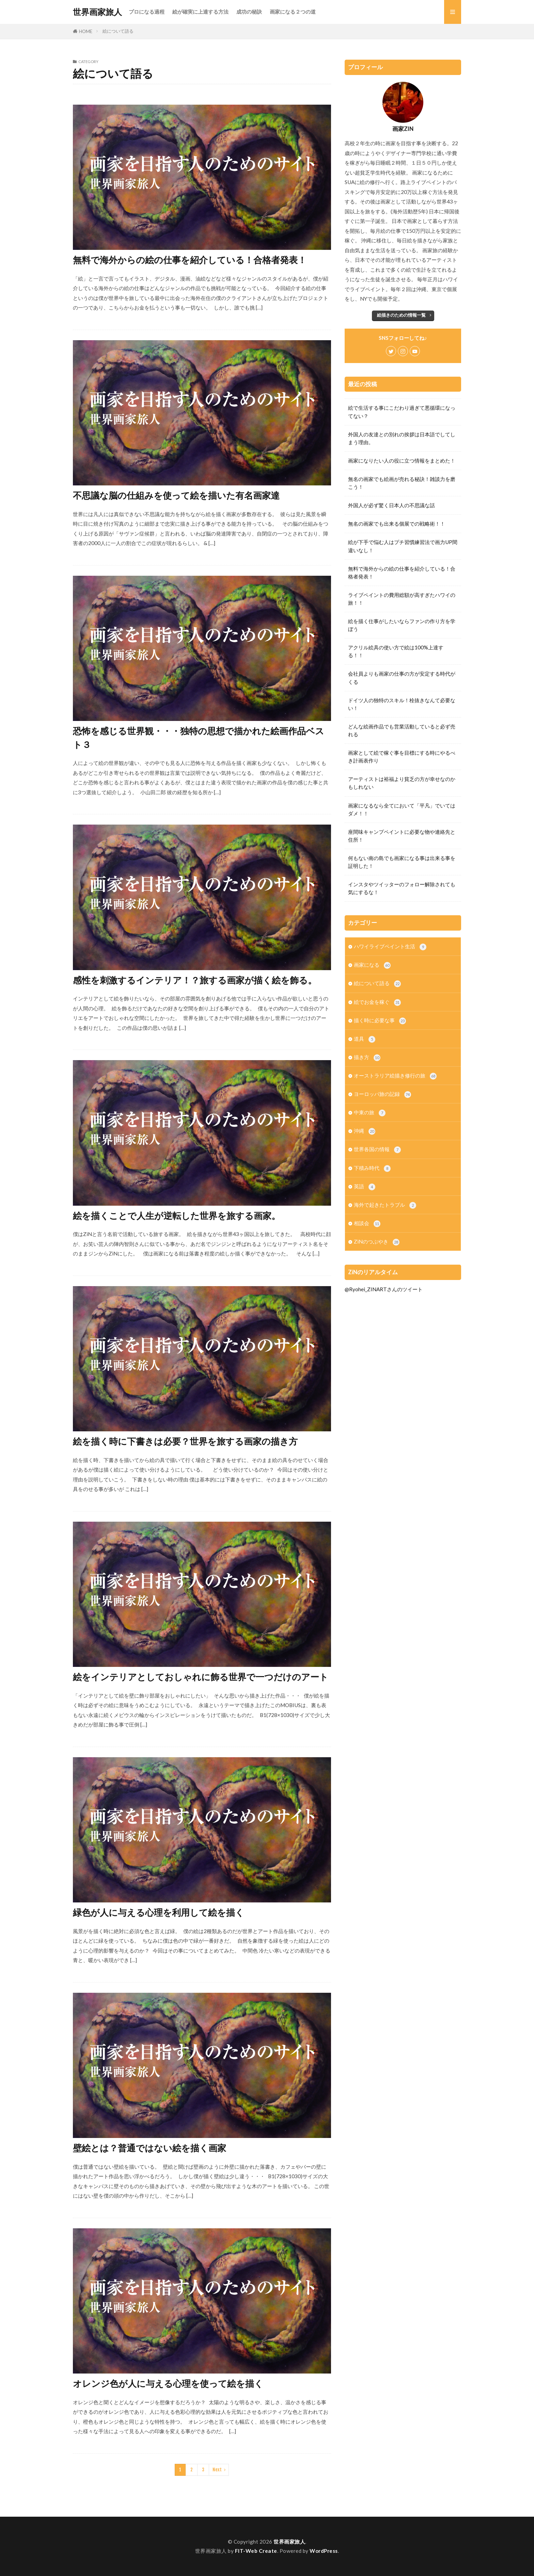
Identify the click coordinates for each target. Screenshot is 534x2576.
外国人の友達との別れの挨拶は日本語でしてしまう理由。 (401, 438)
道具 (364, 1039)
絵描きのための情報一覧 (401, 315)
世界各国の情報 (377, 1149)
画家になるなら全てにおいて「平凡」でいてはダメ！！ (401, 809)
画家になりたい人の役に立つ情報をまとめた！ (401, 460)
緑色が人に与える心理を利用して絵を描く (158, 1912)
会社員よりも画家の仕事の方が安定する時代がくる (401, 677)
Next (217, 2469)
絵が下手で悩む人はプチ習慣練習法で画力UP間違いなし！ (402, 546)
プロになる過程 (146, 12)
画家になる (372, 965)
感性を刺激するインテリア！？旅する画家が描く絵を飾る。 (195, 980)
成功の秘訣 (249, 12)
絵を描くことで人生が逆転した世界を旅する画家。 (176, 1215)
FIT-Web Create (256, 2551)
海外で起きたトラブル (385, 1205)
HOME (85, 31)
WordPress (324, 2551)
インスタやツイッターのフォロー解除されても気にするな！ (401, 888)
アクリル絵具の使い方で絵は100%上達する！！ (395, 651)
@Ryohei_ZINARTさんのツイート (384, 1289)
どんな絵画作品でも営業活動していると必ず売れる (401, 730)
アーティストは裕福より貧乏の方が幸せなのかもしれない (401, 783)
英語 (364, 1186)
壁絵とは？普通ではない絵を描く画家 (149, 2147)
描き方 (367, 1057)
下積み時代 (372, 1168)
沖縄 (364, 1131)
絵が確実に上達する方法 (200, 12)
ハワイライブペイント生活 (390, 946)
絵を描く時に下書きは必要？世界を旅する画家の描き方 (185, 1441)
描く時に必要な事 (380, 1020)
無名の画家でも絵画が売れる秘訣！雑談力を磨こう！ (401, 483)
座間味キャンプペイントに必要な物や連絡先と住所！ (401, 836)
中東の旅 (370, 1112)
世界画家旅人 (97, 12)
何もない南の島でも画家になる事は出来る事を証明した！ (401, 862)
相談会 (367, 1223)
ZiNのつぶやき (376, 1242)
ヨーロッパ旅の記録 (382, 1094)
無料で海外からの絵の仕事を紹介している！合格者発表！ (190, 259)
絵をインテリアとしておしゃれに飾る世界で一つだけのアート (200, 1676)
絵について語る (118, 31)
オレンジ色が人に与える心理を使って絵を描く (168, 2383)
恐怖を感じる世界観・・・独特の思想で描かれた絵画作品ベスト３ (198, 737)
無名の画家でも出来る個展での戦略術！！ (396, 524)
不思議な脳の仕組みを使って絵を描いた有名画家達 (176, 495)
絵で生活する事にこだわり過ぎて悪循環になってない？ (401, 412)
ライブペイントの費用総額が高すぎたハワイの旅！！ (401, 599)
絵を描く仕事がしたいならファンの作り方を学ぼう (401, 625)
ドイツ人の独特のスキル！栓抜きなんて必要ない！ (401, 704)
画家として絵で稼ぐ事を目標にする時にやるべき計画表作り (401, 757)
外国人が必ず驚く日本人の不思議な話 (391, 505)
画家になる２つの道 (293, 12)
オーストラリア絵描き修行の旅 (395, 1076)
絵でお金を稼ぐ (377, 1002)
